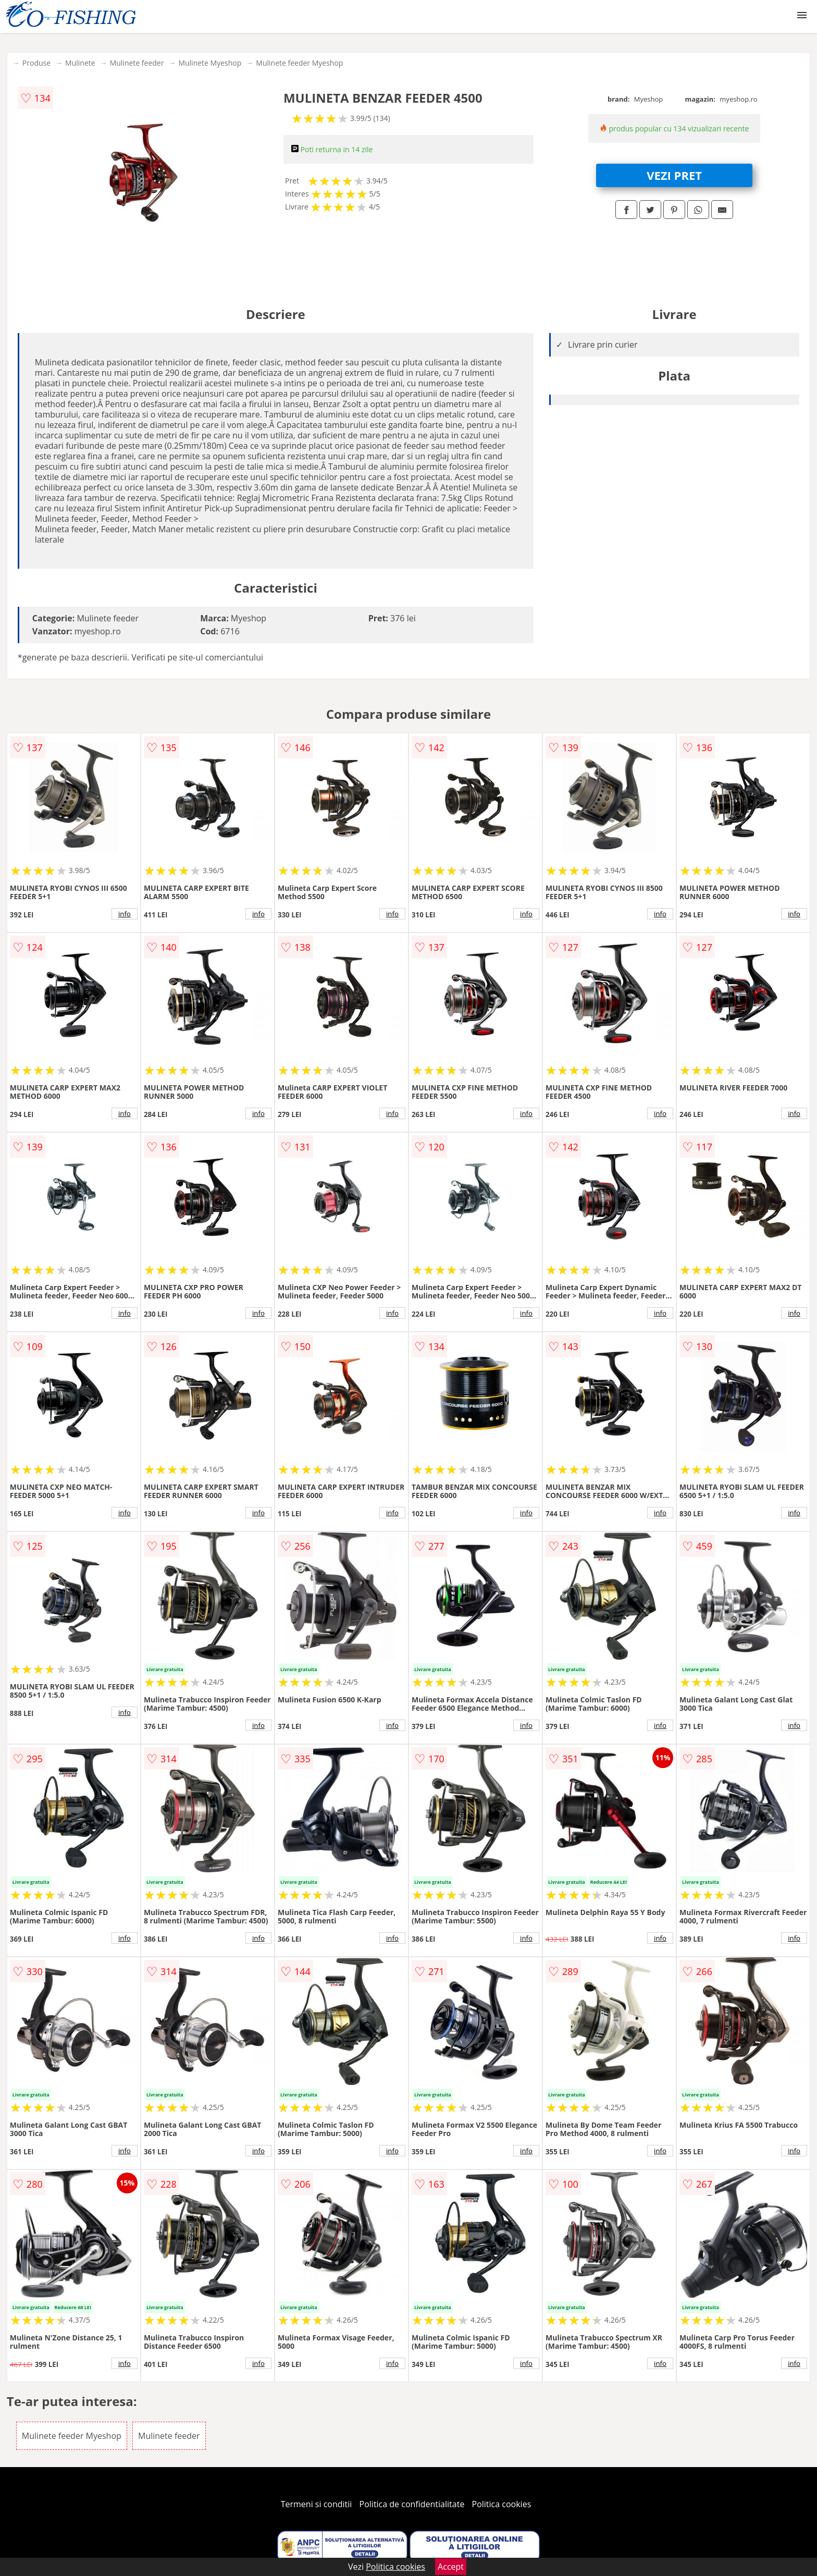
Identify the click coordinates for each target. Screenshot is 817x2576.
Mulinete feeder (137, 63)
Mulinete (80, 63)
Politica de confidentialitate (412, 2504)
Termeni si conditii (316, 2504)
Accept (451, 2566)
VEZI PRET (674, 175)
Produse (36, 63)
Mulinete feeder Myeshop (299, 63)
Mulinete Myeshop (209, 63)
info (124, 913)
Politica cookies (501, 2504)
